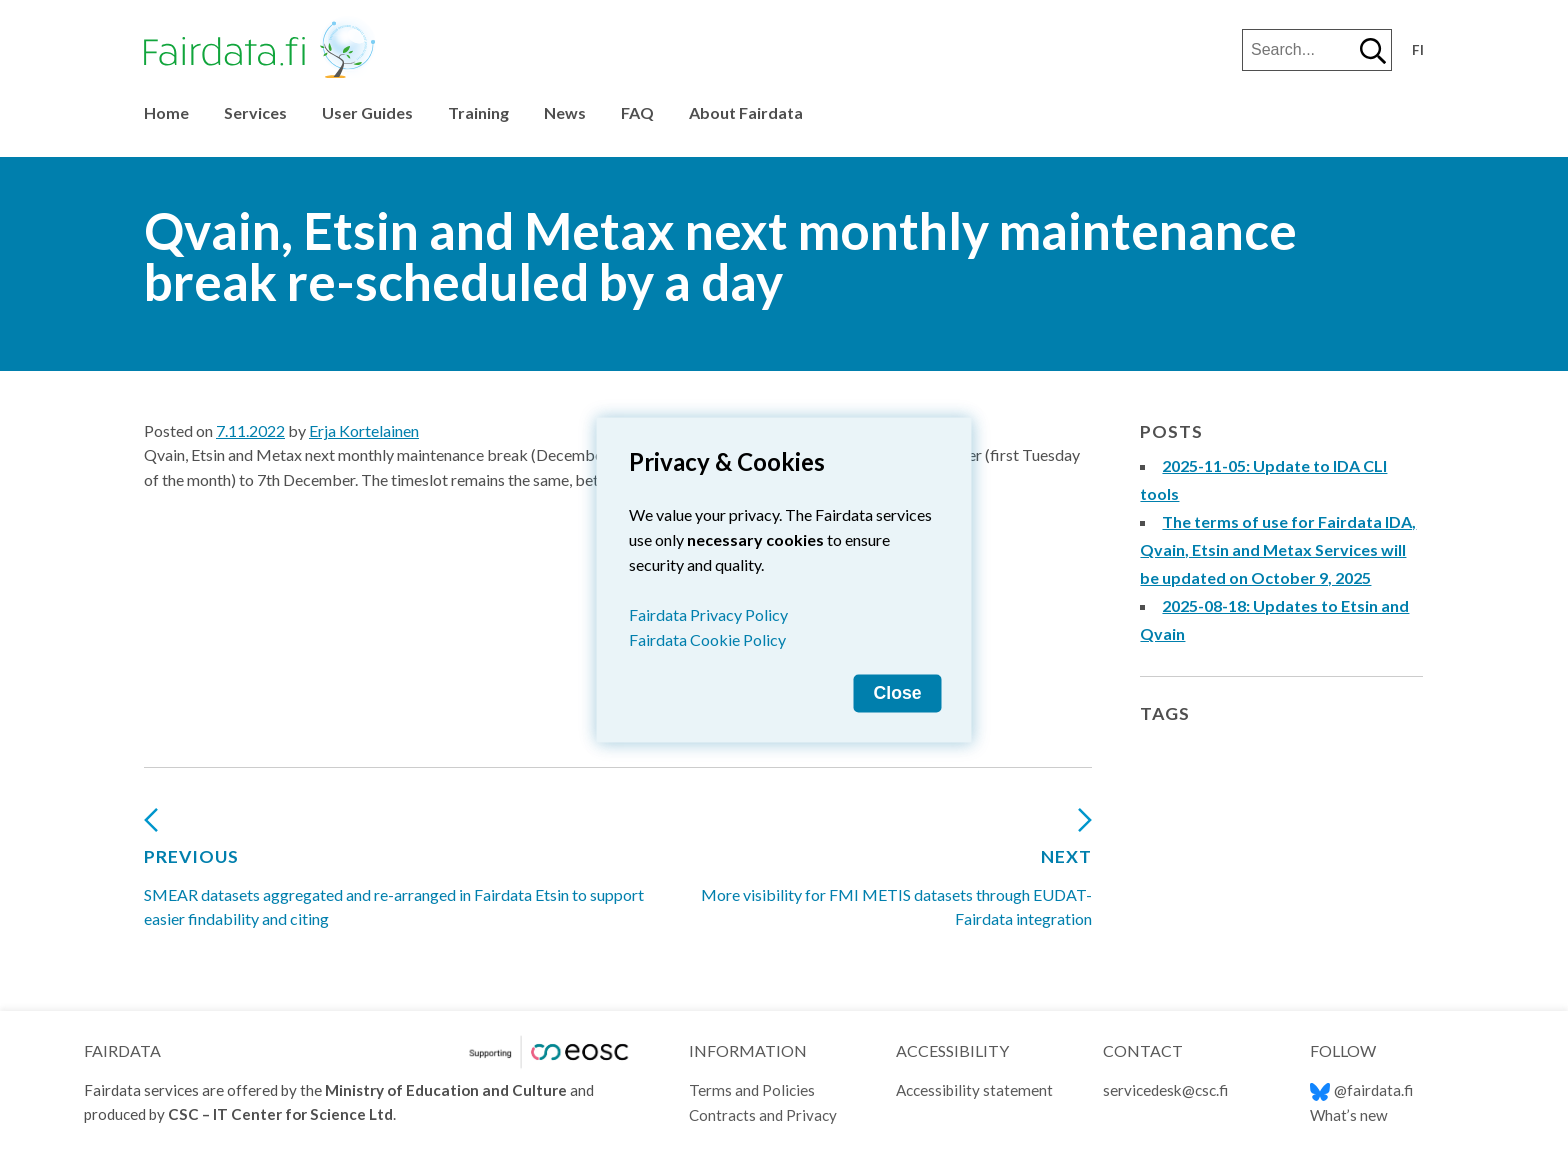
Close (898, 693)
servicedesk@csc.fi (1165, 1090)
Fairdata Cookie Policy (707, 639)
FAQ (637, 112)
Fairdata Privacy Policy (708, 614)
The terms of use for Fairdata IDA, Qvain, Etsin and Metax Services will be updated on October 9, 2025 (1278, 549)
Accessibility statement (974, 1090)
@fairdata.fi (1361, 1090)
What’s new (1349, 1115)
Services (255, 112)
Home (166, 112)
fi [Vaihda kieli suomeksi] (1418, 50)
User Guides (367, 112)
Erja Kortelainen (364, 430)
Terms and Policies (752, 1090)
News (565, 112)
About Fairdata (746, 112)
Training (478, 112)
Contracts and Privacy (763, 1115)
